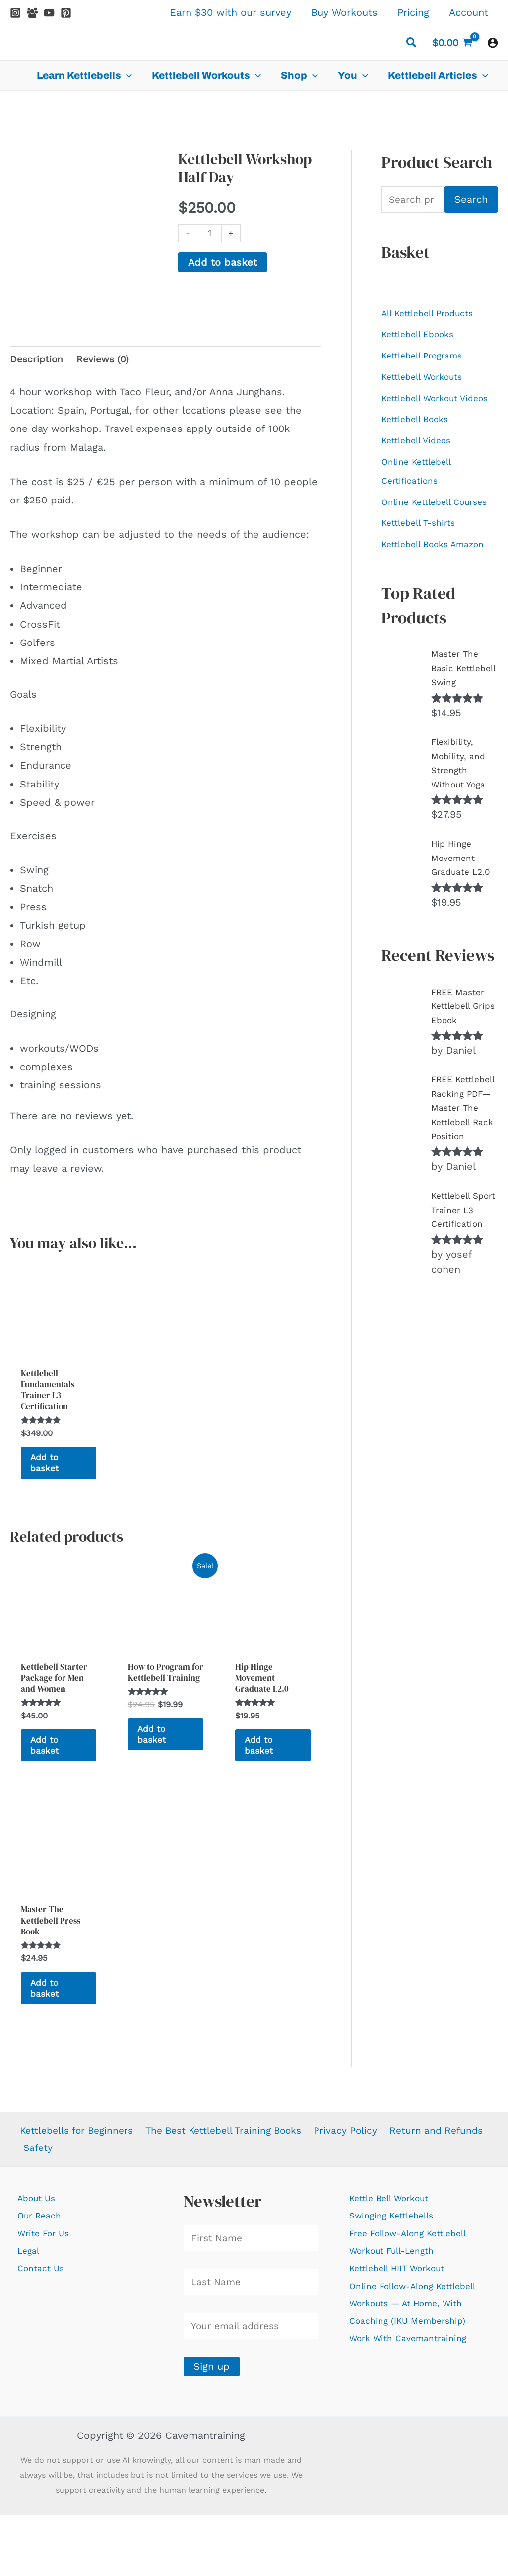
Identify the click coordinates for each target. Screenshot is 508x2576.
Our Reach (42, 2274)
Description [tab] (37, 347)
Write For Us (47, 2292)
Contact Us (44, 2329)
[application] (126, 75)
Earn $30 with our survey (230, 12)
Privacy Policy (355, 2186)
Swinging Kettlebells (399, 2274)
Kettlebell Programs (429, 359)
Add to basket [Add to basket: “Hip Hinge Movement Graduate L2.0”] (262, 1764)
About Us (39, 2255)
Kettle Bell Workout (397, 2255)
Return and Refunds (71, 2204)
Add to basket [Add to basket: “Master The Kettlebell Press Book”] (48, 2037)
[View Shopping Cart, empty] (452, 42)
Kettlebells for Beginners (77, 2186)
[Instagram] (15, 12)
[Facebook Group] (32, 12)
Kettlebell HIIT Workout (406, 2329)
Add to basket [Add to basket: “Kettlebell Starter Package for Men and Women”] (48, 1777)
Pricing (413, 12)
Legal (30, 2310)
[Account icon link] (492, 42)
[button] (411, 44)
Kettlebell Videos (422, 469)
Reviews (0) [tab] (105, 347)
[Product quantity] (210, 233)
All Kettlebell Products (435, 315)
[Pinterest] (66, 12)
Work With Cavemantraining (416, 2421)
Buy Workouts (344, 12)
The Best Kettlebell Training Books (231, 2186)
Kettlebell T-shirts (424, 575)
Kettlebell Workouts (429, 382)
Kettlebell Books (420, 446)
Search (471, 200)
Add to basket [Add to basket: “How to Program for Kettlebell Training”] (155, 1764)
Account (468, 12)
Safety (144, 2204)
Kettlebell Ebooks (424, 337)
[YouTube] (49, 12)
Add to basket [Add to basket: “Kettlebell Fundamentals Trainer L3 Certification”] (48, 1464)
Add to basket (222, 263)
